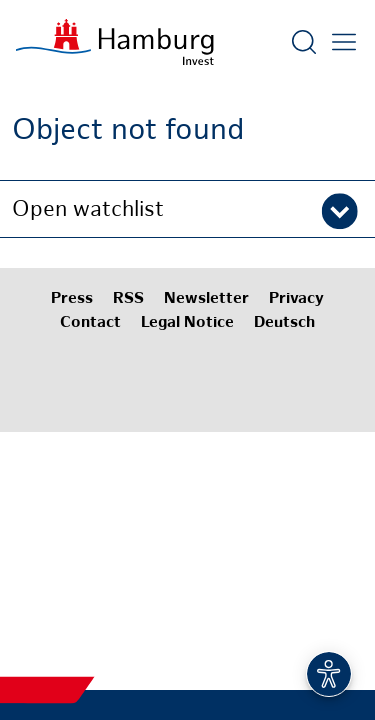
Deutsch (284, 323)
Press (72, 299)
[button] (187, 209)
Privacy (296, 299)
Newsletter (206, 299)
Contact (90, 323)
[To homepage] (115, 42)
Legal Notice (187, 323)
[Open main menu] (344, 42)
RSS (128, 299)
